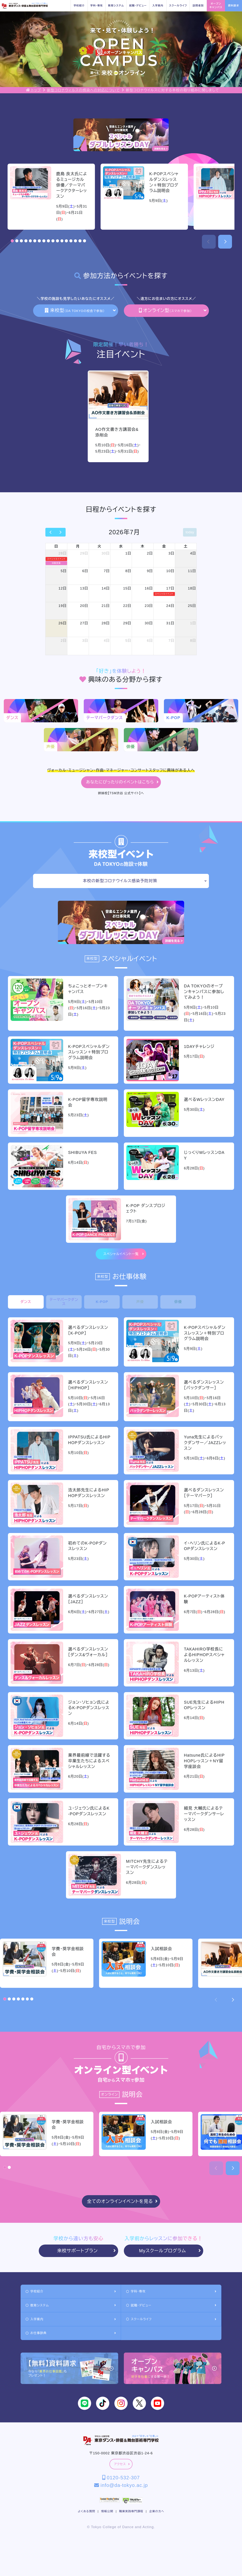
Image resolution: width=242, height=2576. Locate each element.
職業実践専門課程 (131, 2549)
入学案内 (157, 5)
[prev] (50, 532)
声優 (50, 746)
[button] (12, 240)
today (189, 532)
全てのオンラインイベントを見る (122, 2239)
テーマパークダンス (104, 718)
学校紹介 (79, 5)
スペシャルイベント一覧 (123, 1292)
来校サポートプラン (86, 2289)
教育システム (116, 5)
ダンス (12, 718)
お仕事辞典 (71, 2371)
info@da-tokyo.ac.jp (121, 2523)
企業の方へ (156, 2549)
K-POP (173, 718)
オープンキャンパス (215, 5)
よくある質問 (86, 2549)
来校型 (80, 310)
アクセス (122, 2502)
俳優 (130, 746)
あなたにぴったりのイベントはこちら (122, 782)
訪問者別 (198, 5)
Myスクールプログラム (170, 2289)
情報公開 (107, 2549)
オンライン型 (172, 310)
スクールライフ (178, 5)
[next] (60, 532)
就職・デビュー (138, 5)
